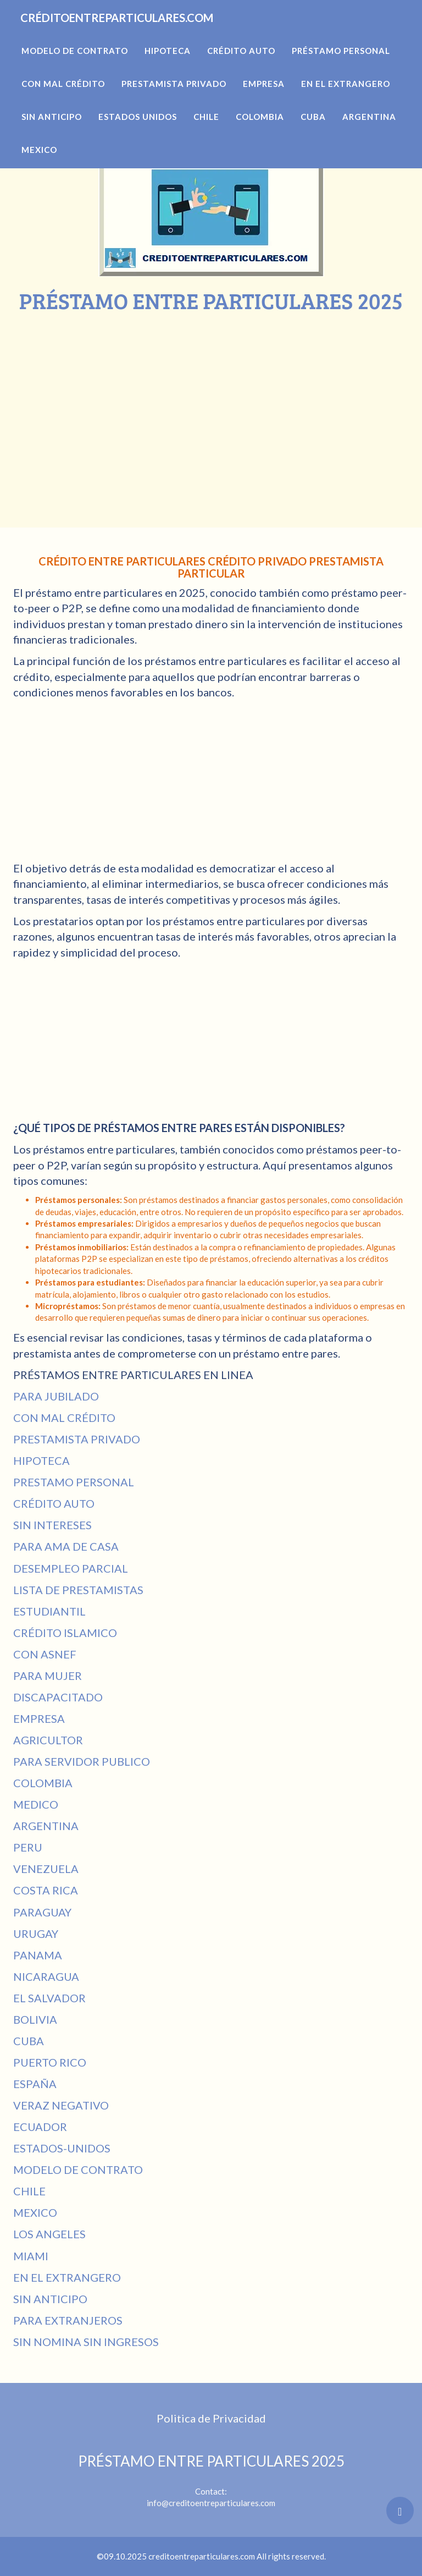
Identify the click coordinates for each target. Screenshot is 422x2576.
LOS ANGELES (49, 2233)
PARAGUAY (42, 1912)
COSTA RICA (45, 1890)
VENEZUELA (46, 1868)
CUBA (28, 2040)
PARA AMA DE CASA (66, 1546)
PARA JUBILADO (56, 1396)
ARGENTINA (46, 1825)
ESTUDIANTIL (49, 1611)
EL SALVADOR (49, 1997)
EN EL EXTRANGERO (67, 2277)
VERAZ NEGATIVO (61, 2105)
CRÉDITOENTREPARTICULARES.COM (155, 33)
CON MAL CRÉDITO (64, 1417)
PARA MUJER (47, 1675)
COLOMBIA (43, 1782)
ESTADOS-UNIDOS (61, 2148)
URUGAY (35, 1933)
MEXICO (35, 2212)
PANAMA (37, 1955)
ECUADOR (40, 2126)
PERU (27, 1847)
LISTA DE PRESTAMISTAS (78, 1589)
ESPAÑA (35, 2083)
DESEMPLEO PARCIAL (70, 1568)
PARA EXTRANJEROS (68, 2320)
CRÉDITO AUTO (54, 1503)
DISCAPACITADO (58, 1697)
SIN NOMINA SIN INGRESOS (86, 2341)
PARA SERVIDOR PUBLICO (81, 1761)
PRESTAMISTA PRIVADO (76, 1439)
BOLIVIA (35, 2019)
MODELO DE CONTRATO (78, 2169)
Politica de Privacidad (211, 2418)
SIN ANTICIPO (50, 2298)
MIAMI (30, 2255)
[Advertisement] (211, 395)
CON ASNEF (44, 1654)
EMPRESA (39, 1718)
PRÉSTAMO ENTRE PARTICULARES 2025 (211, 2461)
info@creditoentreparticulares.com (211, 2503)
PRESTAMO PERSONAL (73, 1482)
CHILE (29, 2191)
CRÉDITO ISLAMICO (65, 1632)
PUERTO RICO (49, 2062)
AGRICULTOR (48, 1739)
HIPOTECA (41, 1460)
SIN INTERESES (52, 1524)
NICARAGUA (46, 1976)
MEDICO (35, 1804)
